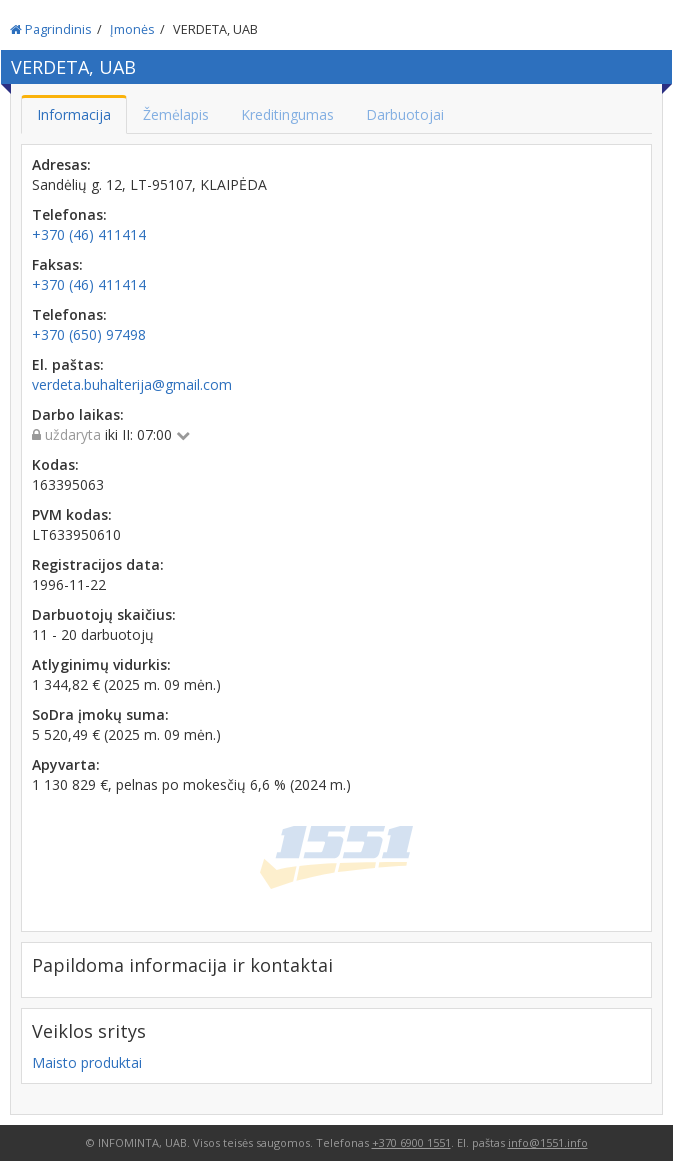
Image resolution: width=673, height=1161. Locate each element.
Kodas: (55, 464)
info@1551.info (548, 1142)
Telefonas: (69, 214)
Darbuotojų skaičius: (104, 614)
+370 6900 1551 (411, 1142)
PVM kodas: (72, 514)
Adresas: (61, 164)
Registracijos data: (98, 564)
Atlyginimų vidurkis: (101, 664)
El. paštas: (68, 364)
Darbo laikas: (78, 414)
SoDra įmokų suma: (100, 714)
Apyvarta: (66, 764)
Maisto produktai (87, 1062)
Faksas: (57, 264)
